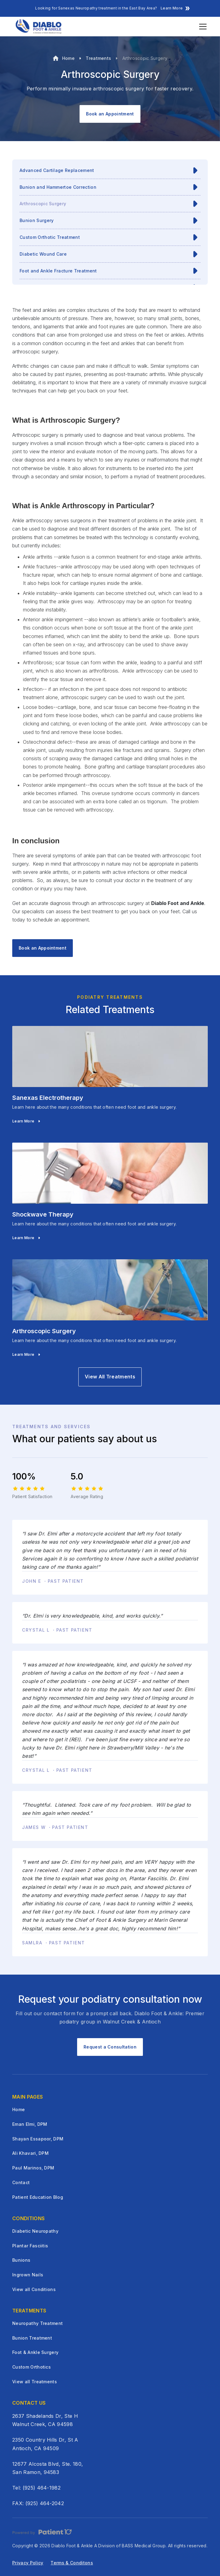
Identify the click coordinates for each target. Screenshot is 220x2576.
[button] (202, 26)
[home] (38, 26)
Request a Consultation (110, 2046)
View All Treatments (110, 1377)
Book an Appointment (110, 113)
